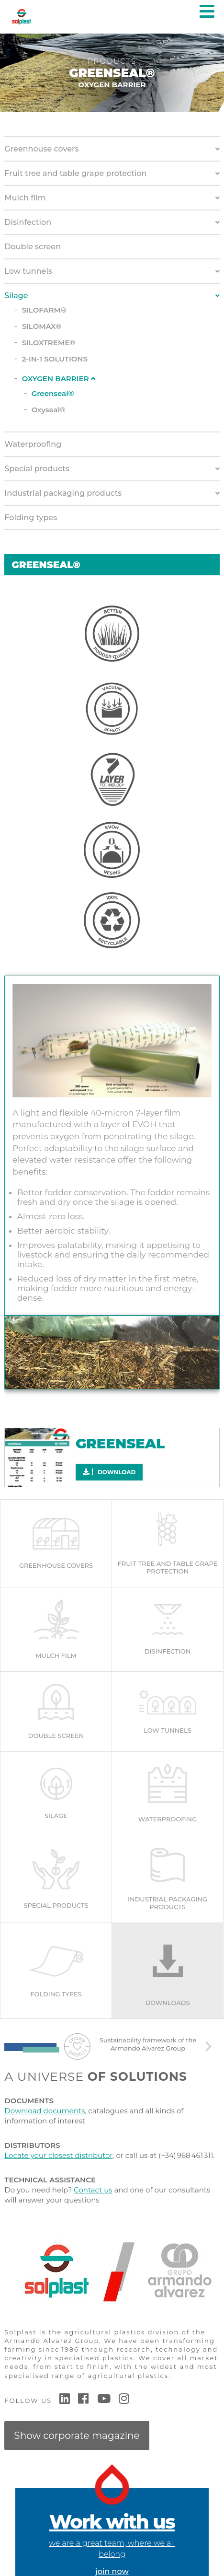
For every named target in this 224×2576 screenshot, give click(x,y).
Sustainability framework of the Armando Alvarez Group (148, 2044)
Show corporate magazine (76, 2435)
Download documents (44, 2110)
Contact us (93, 2189)
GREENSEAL (120, 1443)
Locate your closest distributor (58, 2155)
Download (109, 1472)
